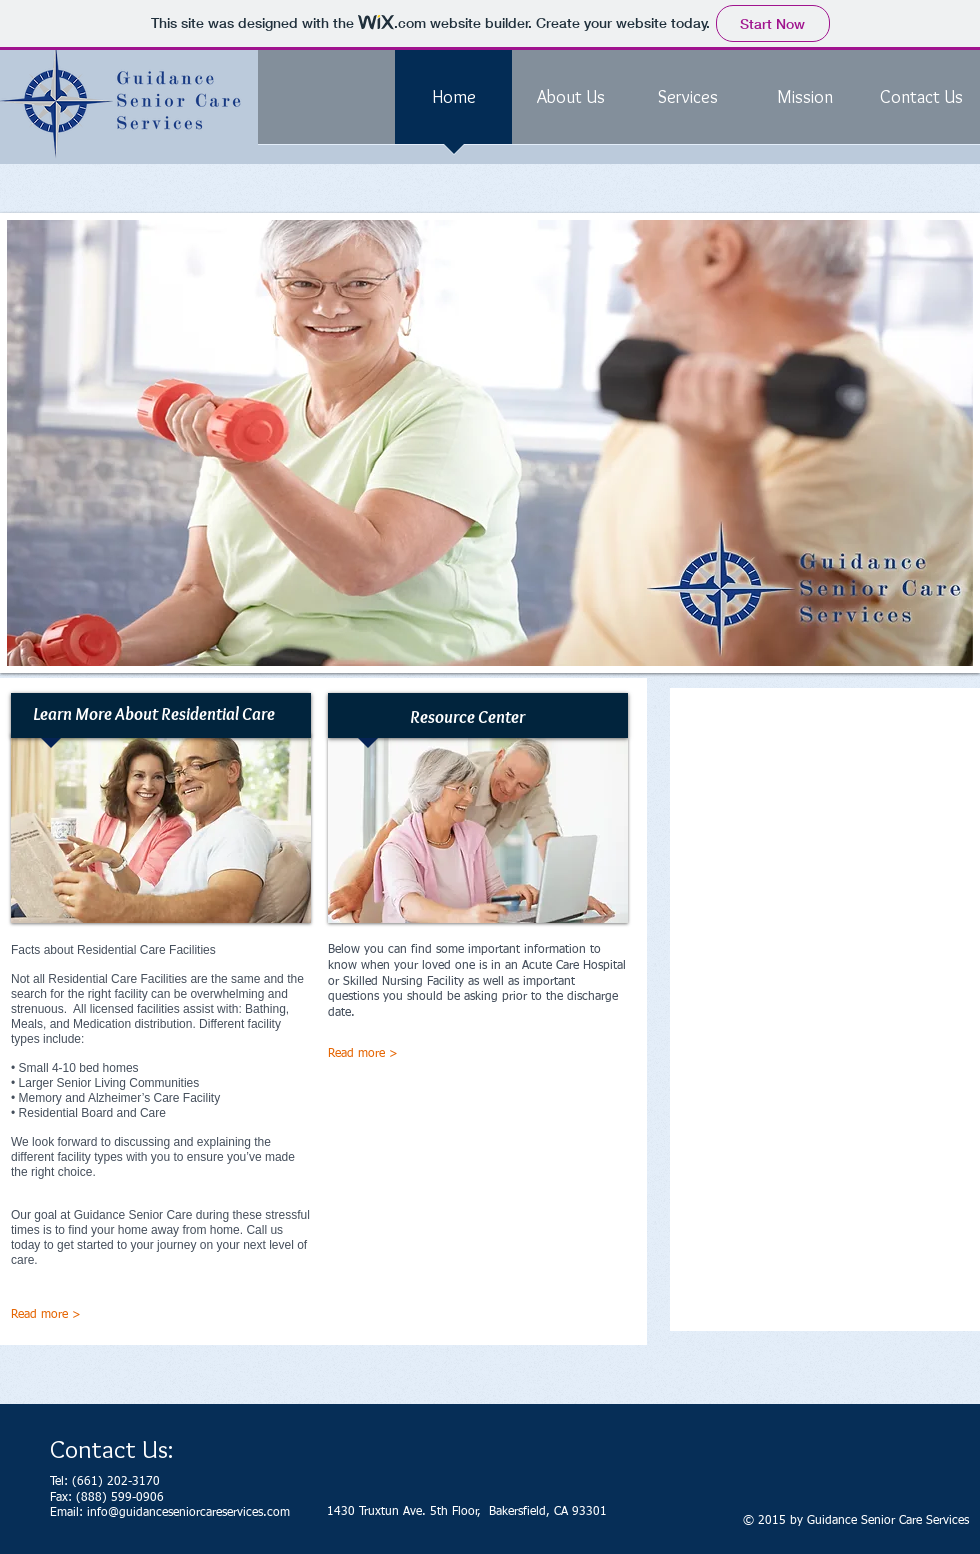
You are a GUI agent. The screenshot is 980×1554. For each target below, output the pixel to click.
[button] (490, 443)
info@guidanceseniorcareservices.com (188, 1513)
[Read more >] (416, 1054)
